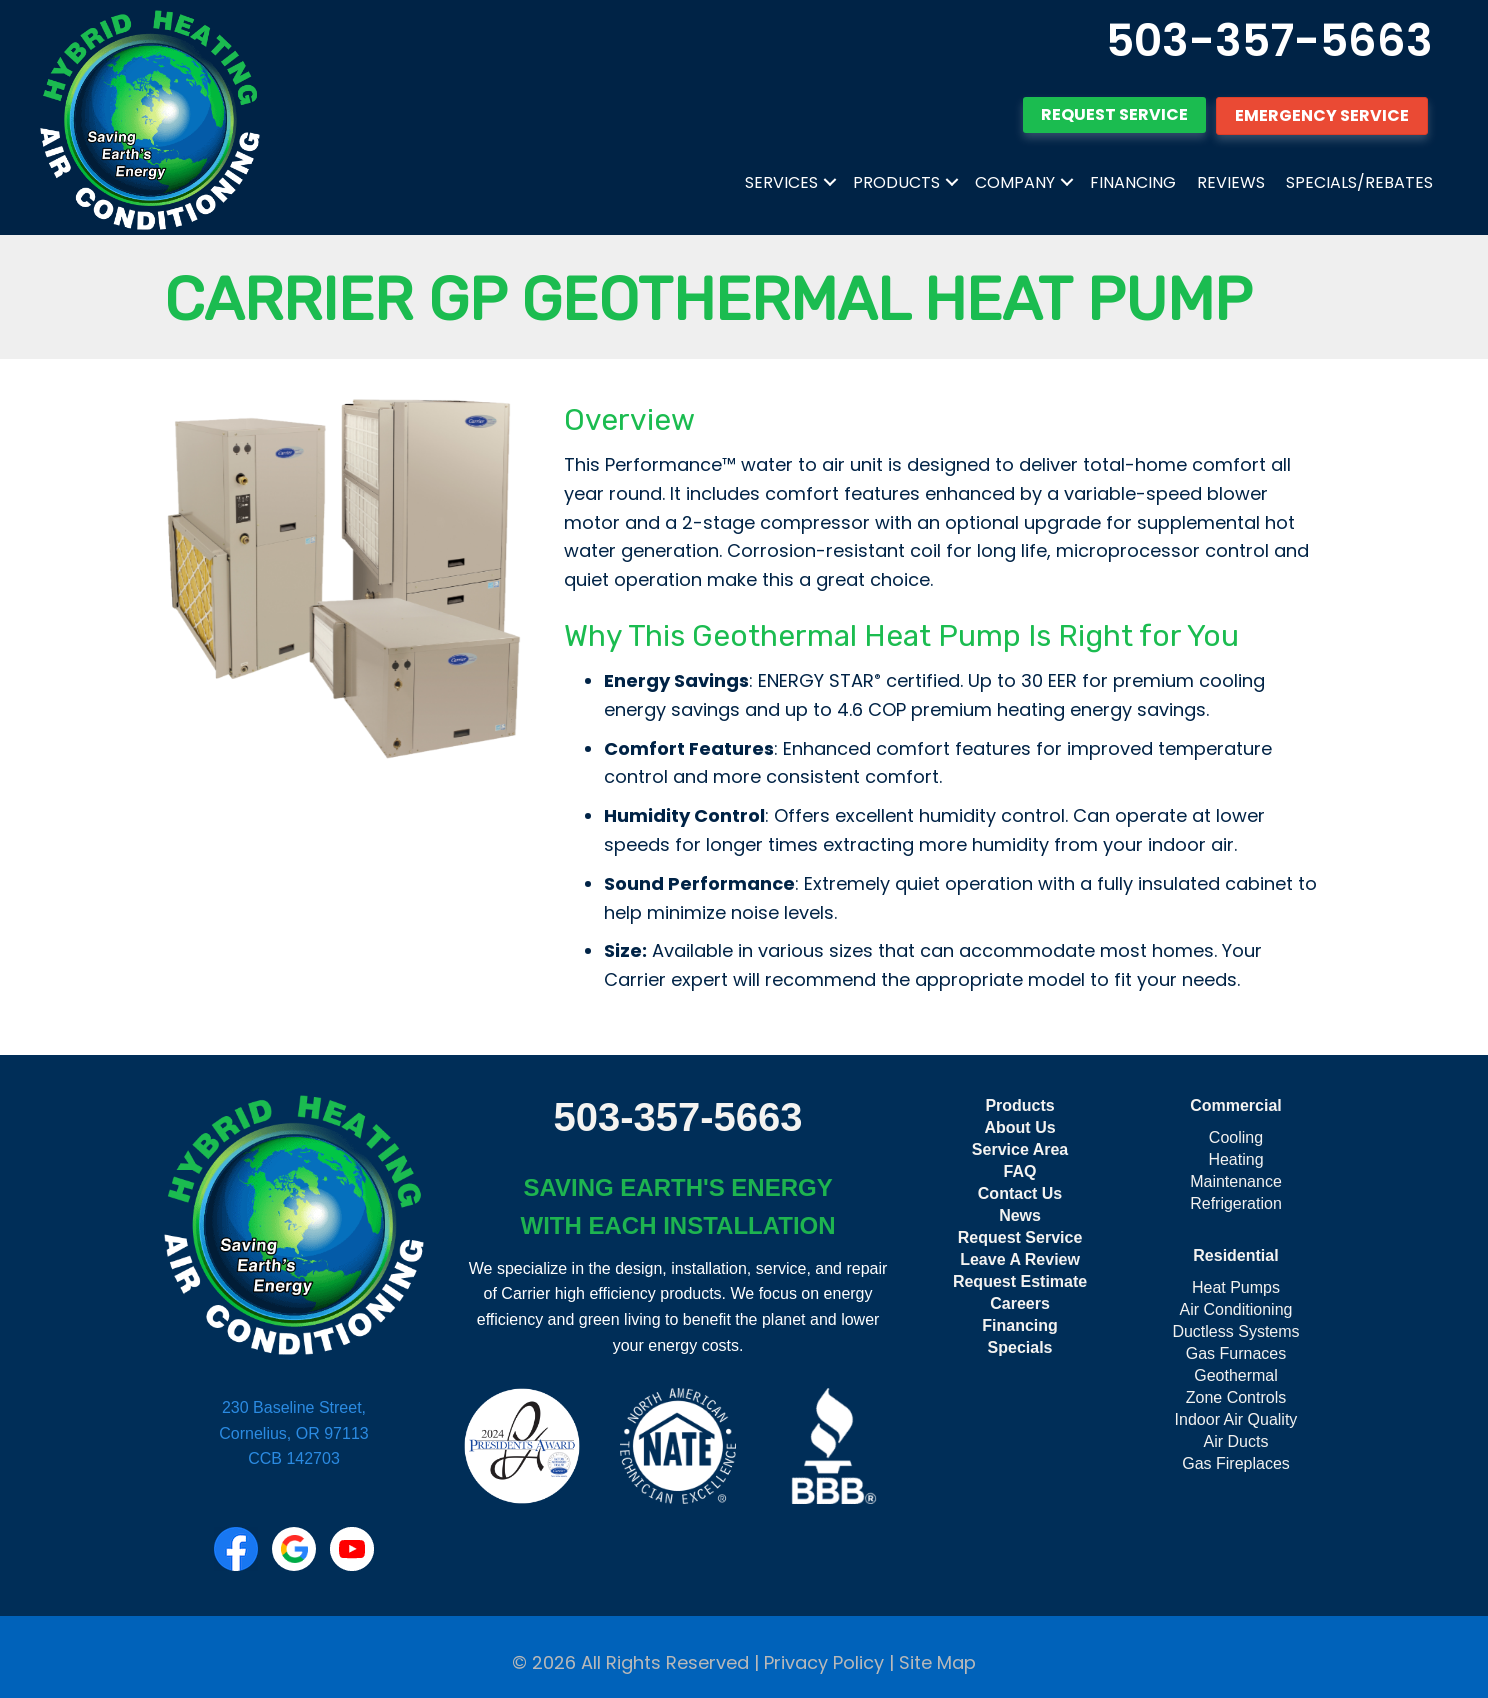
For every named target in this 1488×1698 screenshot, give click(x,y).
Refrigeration (1236, 1203)
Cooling (1236, 1137)
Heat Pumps (1236, 1287)
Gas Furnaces (1236, 1353)
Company (1015, 182)
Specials (1020, 1347)
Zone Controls (1236, 1397)
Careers (1020, 1303)
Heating (1235, 1159)
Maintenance (1236, 1181)
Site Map (937, 1662)
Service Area (1020, 1149)
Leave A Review (1020, 1259)
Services (781, 182)
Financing (1133, 182)
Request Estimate (1020, 1281)
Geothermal (1236, 1375)
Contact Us (1020, 1193)
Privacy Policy (824, 1662)
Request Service (1020, 1237)
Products (896, 182)
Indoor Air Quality (1236, 1419)
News (1020, 1215)
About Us (1019, 1127)
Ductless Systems (1235, 1331)
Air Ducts (1236, 1441)
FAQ (1020, 1171)
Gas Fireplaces (1236, 1463)
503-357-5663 (1269, 40)
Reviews (1231, 182)
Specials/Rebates (1359, 182)
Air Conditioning (1236, 1309)
